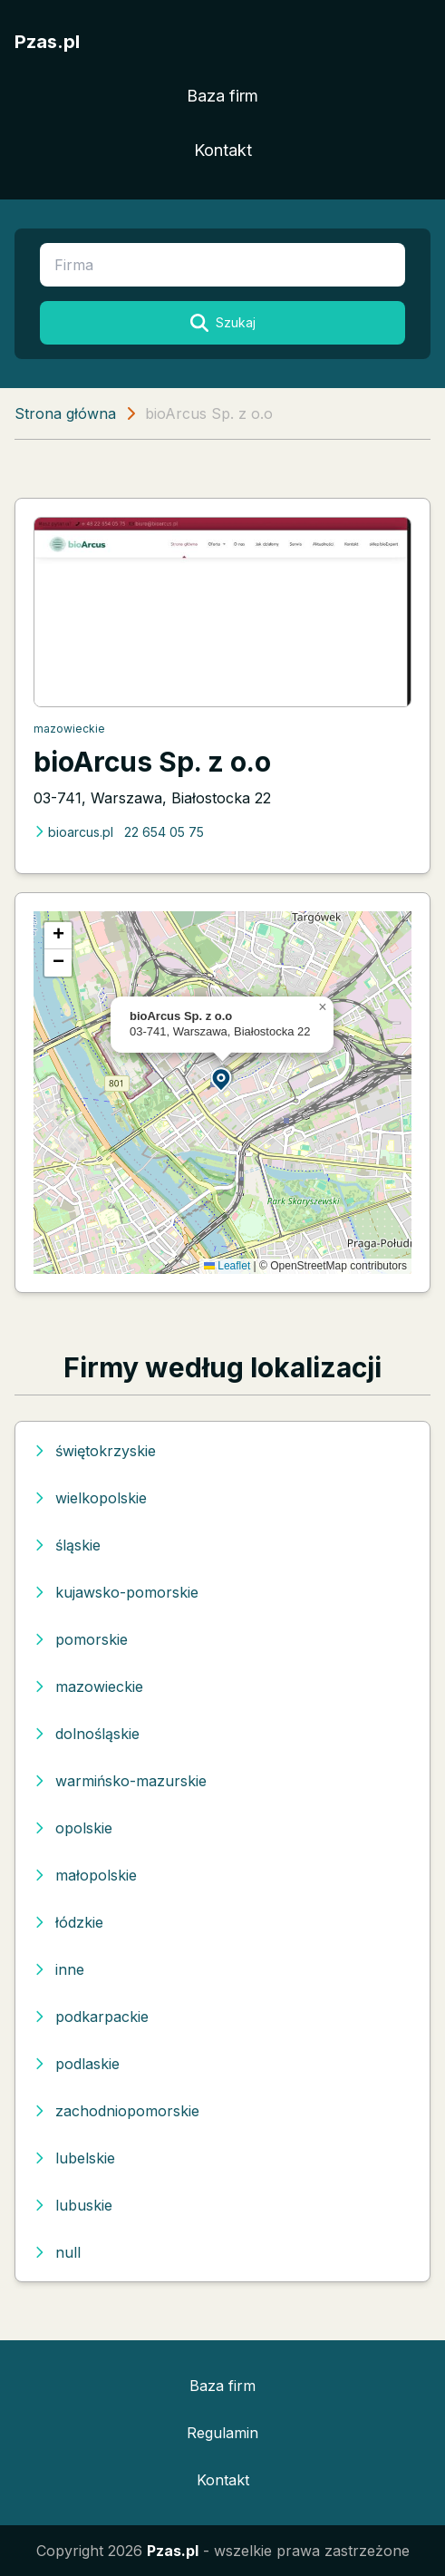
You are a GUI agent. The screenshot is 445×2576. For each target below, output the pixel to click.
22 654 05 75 (164, 832)
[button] (222, 1078)
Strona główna (65, 413)
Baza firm (222, 95)
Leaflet (227, 1265)
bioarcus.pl (73, 832)
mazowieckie (69, 728)
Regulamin (222, 2433)
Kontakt (223, 150)
